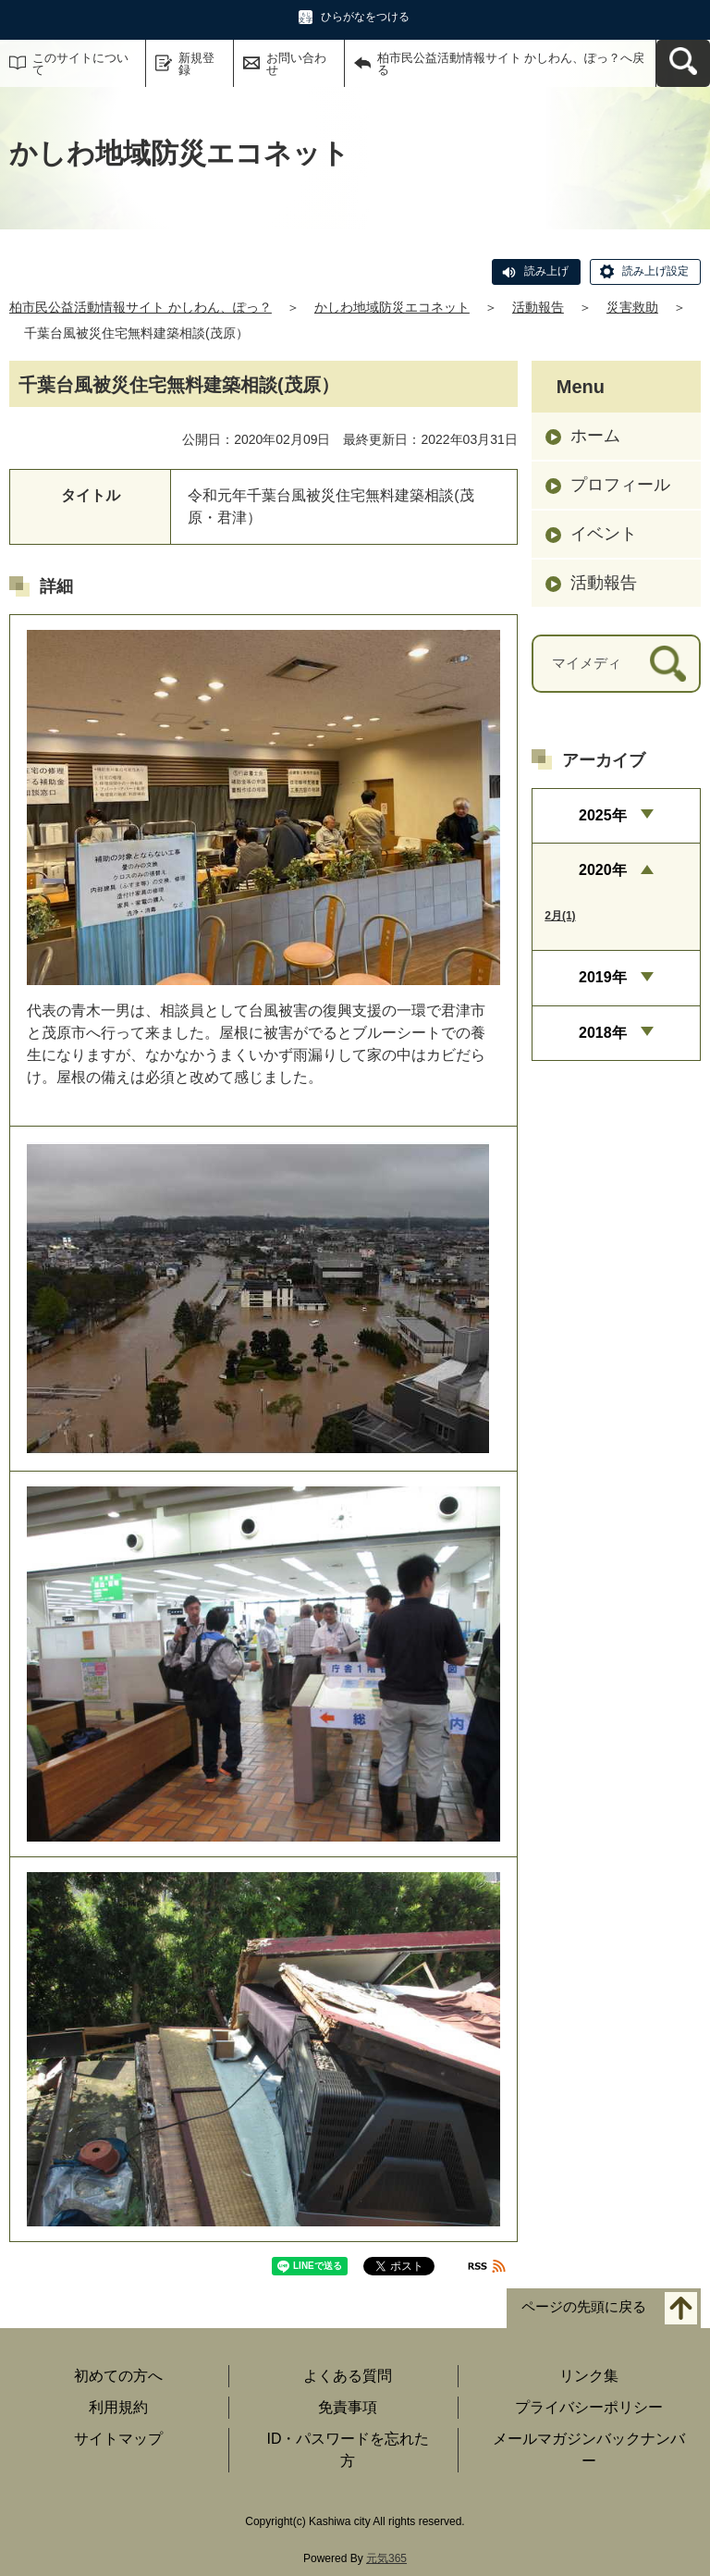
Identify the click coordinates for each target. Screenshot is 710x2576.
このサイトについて (80, 64)
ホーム (595, 435)
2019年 (603, 977)
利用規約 (118, 2407)
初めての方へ (118, 2376)
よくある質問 (347, 2376)
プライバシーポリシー (589, 2407)
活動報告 (538, 307)
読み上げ (546, 271)
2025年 (603, 815)
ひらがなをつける (365, 16)
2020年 (603, 870)
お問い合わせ (296, 64)
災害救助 (632, 307)
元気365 (386, 2558)
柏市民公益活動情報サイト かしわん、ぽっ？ (140, 307)
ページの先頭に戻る (583, 2307)
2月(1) (560, 915)
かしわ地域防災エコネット (392, 307)
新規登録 (196, 64)
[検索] (668, 663)
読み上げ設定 (655, 271)
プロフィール (620, 484)
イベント (603, 533)
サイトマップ (118, 2439)
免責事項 (347, 2407)
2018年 (603, 1033)
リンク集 (588, 2376)
